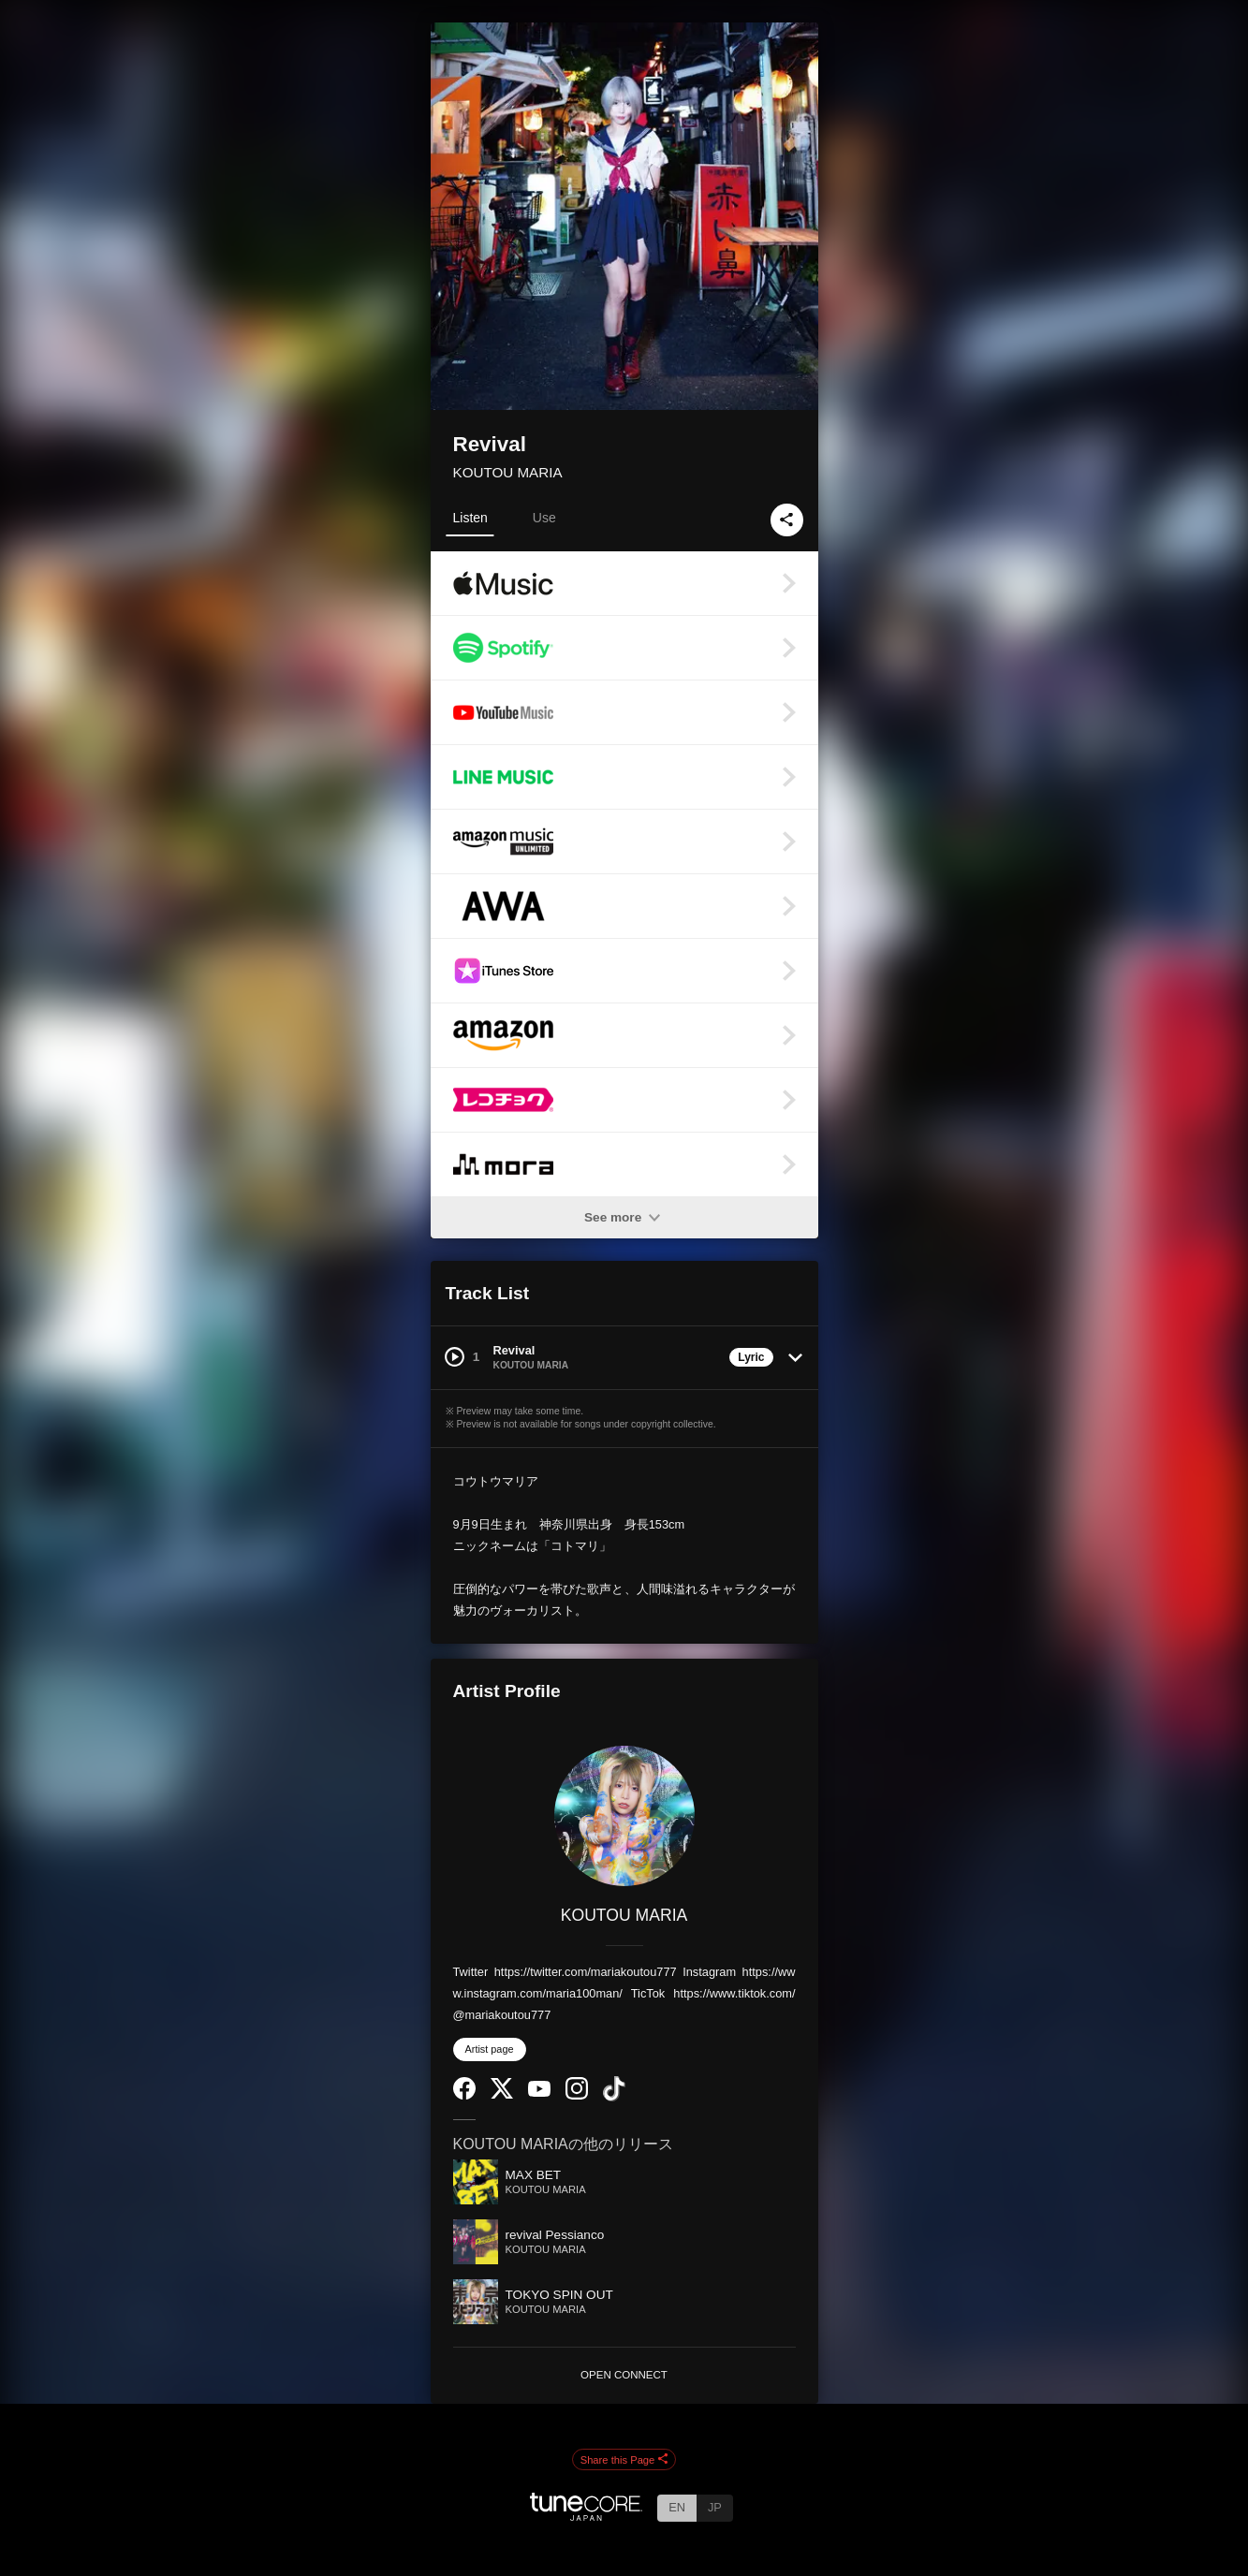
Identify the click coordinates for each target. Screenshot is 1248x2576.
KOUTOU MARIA (508, 472)
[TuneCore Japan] (586, 2516)
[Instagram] (576, 2095)
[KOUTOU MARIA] (624, 1816)
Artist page (489, 2049)
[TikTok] (614, 2097)
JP (715, 2507)
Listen (470, 517)
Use (544, 517)
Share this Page (624, 2460)
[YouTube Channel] (539, 2093)
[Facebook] (464, 2095)
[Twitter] (502, 2094)
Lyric (751, 1357)
